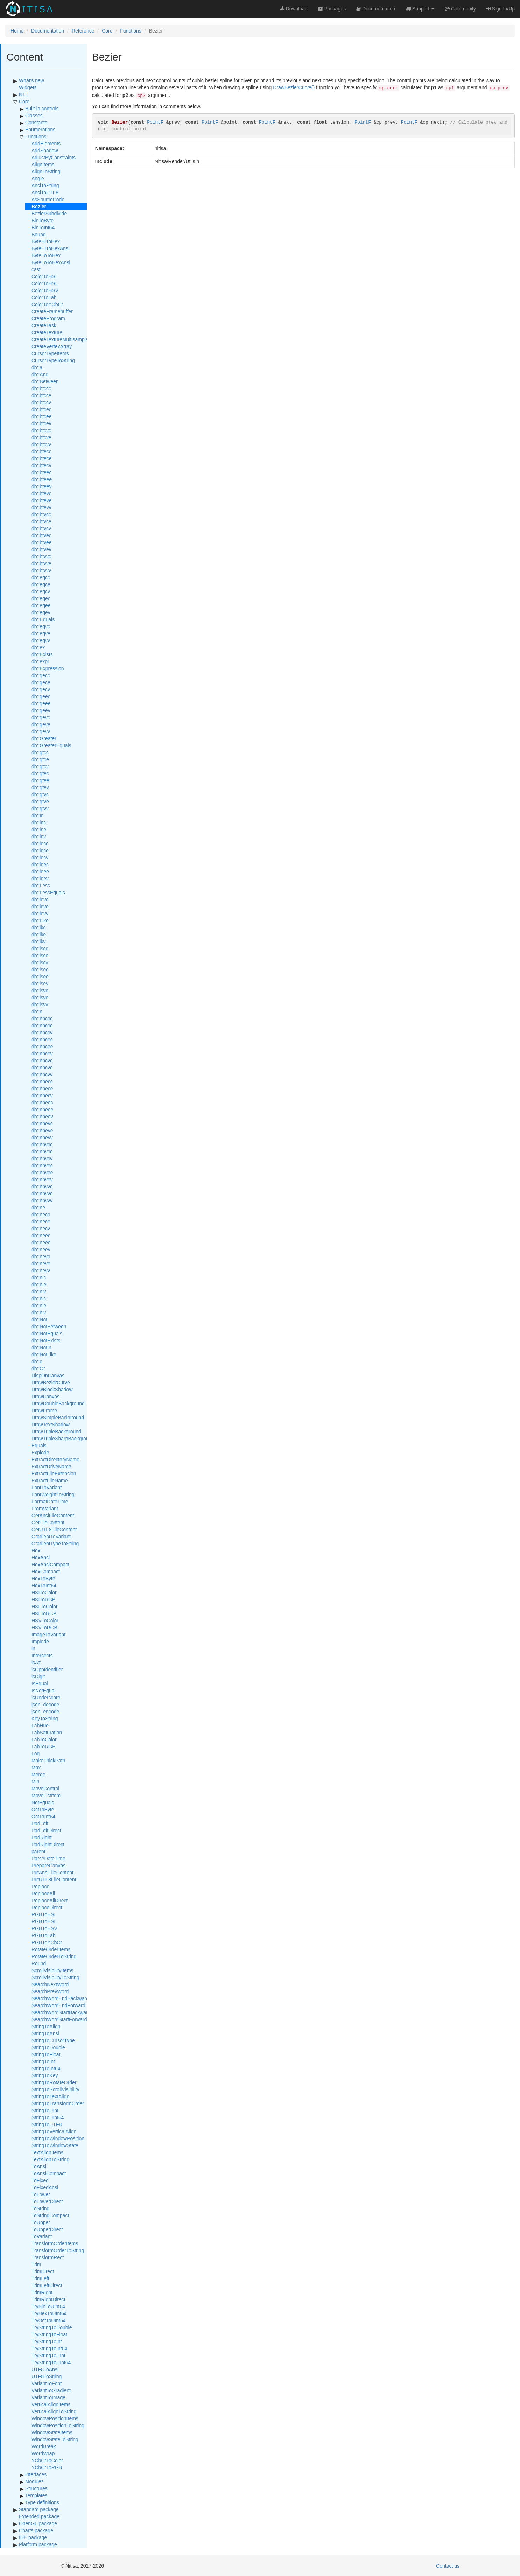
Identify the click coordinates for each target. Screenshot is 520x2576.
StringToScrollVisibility (55, 2089)
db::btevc (41, 493)
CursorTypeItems (50, 353)
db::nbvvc (41, 1186)
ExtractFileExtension (53, 1473)
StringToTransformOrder (57, 2103)
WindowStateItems (51, 2432)
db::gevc (40, 717)
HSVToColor (44, 1620)
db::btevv (41, 507)
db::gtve (40, 801)
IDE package (33, 2537)
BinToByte (42, 220)
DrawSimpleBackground (57, 1417)
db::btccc (41, 388)
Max (36, 1767)
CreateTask (43, 325)
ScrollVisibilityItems (52, 1970)
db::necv (40, 1228)
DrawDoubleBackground (58, 1403)
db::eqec (40, 598)
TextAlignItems (47, 2152)
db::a (36, 367)
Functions (130, 31)
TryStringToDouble (51, 2327)
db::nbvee (42, 1172)
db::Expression (47, 668)
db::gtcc (40, 752)
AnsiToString (45, 185)
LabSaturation (46, 1732)
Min (35, 1781)
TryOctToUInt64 (48, 2320)
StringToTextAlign (50, 2096)
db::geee (41, 703)
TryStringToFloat (49, 2334)
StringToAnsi (45, 2033)
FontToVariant (46, 1487)
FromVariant (44, 1508)
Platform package (38, 2544)
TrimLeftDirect (46, 2285)
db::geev (40, 710)
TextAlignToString (50, 2159)
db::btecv (41, 465)
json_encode (45, 1711)
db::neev (40, 1249)
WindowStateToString (54, 2439)
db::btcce (41, 395)
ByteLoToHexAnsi (50, 262)
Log (35, 1753)
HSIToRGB (43, 1599)
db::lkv (38, 941)
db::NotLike (43, 1354)
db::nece (40, 1221)
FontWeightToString (53, 1494)
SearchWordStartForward (59, 2019)
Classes (34, 115)
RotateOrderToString (53, 1956)
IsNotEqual (43, 1690)
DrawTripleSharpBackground (62, 1438)
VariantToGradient (51, 2390)
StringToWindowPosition (57, 2138)
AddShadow (44, 150)
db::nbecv (42, 1095)
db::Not (39, 1319)
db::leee (40, 871)
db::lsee (40, 976)
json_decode (45, 1704)
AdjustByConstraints (53, 157)
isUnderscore (45, 1697)
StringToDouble (48, 2047)
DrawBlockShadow (52, 1389)
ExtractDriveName (51, 1466)
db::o (36, 1361)
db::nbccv (41, 1032)
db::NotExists (45, 1340)
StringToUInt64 (47, 2117)
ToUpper (40, 2222)
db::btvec (41, 535)
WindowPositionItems (54, 2418)
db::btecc (41, 451)
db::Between (45, 381)
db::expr (40, 661)
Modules (34, 2481)
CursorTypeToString (53, 360)
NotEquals (42, 1802)
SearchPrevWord (50, 1991)
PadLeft (39, 1823)
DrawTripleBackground (56, 1431)
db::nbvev (42, 1179)
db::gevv (40, 731)
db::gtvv (40, 808)
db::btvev (41, 549)
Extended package (39, 2516)
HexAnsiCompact (50, 1564)
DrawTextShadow (50, 1424)
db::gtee (40, 780)
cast (36, 269)
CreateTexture (46, 332)
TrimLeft (40, 2278)
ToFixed (40, 2180)
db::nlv (38, 1312)
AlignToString (46, 171)
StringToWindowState (54, 2145)
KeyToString (44, 1718)
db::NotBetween (48, 1326)
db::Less (40, 885)
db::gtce (40, 759)
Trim (36, 2264)
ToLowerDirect (47, 2201)
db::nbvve (42, 1193)
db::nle (38, 1305)
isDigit (38, 1676)
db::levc (39, 899)
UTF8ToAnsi (44, 2369)
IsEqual (39, 1683)
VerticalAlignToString (53, 2411)
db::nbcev (42, 1053)
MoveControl (45, 1788)
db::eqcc (40, 577)
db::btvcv (41, 528)
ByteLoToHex (46, 255)
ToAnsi (38, 2166)
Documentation (47, 31)
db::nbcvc (41, 1060)
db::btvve (41, 563)
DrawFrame (44, 1410)
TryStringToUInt (48, 2355)
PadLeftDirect (46, 1830)
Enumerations (40, 129)
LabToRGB (43, 1746)
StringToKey (44, 2075)
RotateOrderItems (50, 1949)
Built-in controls (42, 108)
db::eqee (41, 605)
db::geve (40, 724)
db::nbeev (42, 1116)
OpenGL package (38, 2523)
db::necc (40, 1214)
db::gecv (40, 689)
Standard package (39, 2509)
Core (107, 31)
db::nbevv (42, 1137)
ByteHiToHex (45, 241)
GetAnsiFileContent (52, 1515)
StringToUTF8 (46, 2124)
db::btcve (41, 437)
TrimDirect (42, 2271)
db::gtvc (40, 794)
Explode (40, 1452)
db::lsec (39, 969)
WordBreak (43, 2446)
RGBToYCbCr (46, 1942)
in (33, 1648)
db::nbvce (42, 1151)
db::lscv (39, 962)
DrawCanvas (45, 1396)
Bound (38, 234)
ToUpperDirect (47, 2229)
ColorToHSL (44, 283)
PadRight (41, 1837)
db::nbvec (42, 1165)
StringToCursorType (53, 2040)
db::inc (38, 822)
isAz (36, 1662)
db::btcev (41, 423)
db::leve (40, 906)
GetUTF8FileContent (54, 1529)
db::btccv (41, 402)
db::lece (40, 850)
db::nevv (40, 1270)
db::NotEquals (46, 1333)
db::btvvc (41, 556)
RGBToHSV (44, 1928)
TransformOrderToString (57, 2250)
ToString (40, 2208)
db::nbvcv (41, 1158)
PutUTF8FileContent (53, 1879)
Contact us (447, 2566)
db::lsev (39, 983)
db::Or (38, 1368)
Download (294, 9)
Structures (36, 2488)
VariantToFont (46, 2383)
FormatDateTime (49, 1501)
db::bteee (41, 479)
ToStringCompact (50, 2215)
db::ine (38, 829)
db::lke (38, 934)
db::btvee (41, 542)
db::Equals (43, 619)
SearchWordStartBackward (61, 2012)
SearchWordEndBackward (60, 1998)
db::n (36, 1011)
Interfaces (36, 2474)
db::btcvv (41, 444)
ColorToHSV (44, 290)
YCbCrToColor (47, 2460)
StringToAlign (46, 2026)
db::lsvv (39, 1004)
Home (16, 31)
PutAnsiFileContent (52, 1872)
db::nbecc (42, 1081)
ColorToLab (44, 297)
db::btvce (41, 521)
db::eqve (40, 633)
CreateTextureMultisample (60, 339)
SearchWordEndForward (58, 2005)
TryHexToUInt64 (49, 2313)
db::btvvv (41, 570)
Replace (40, 1886)
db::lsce (39, 955)
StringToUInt (44, 2110)
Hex (35, 1550)
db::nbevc (42, 1123)
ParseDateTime (48, 1858)
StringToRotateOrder (53, 2082)
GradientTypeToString (55, 1543)
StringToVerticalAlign (53, 2131)
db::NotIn (41, 1347)
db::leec (40, 864)
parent (38, 1851)
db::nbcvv (41, 1074)
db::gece (40, 682)
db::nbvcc (41, 1144)
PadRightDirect (47, 1844)
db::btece (41, 458)
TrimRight (41, 2292)
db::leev (40, 878)
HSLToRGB (43, 1613)
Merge (38, 1774)
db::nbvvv (41, 1200)
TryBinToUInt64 (48, 2306)
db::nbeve (42, 1130)
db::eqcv (40, 591)
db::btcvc (41, 430)
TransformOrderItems (54, 2243)
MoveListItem (46, 1795)
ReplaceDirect (46, 1907)
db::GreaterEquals (51, 745)
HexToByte (43, 1578)
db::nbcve (42, 1067)
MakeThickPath (48, 1760)
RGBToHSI (43, 1914)
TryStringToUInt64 (51, 2362)
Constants (36, 122)
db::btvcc (41, 514)
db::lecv (39, 857)
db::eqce (40, 584)
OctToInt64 (43, 1816)
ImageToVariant (48, 1634)
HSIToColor (44, 1592)
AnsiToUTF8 (44, 192)
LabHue (40, 1725)
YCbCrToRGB (46, 2467)
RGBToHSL (44, 1921)
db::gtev (40, 787)
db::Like (40, 920)
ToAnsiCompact (48, 2173)
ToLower (40, 2194)
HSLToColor (44, 1606)
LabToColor (44, 1739)
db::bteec (41, 472)
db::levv (39, 913)
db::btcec (41, 409)
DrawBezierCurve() (294, 87)
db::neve (40, 1263)
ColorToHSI (44, 276)
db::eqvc (40, 626)
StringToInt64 (46, 2068)
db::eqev (40, 612)
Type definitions (42, 2502)
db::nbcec (42, 1039)
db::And (39, 374)
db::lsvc (39, 990)
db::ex (38, 647)
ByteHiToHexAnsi (50, 248)
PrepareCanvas (48, 1865)
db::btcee (41, 416)
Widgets (28, 87)
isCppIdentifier (47, 1669)
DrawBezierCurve (50, 1382)
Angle (37, 178)
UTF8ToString (46, 2376)
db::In (37, 815)
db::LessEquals (48, 892)
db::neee (41, 1242)
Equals (39, 1445)
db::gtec (40, 773)
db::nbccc (41, 1018)
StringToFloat (45, 2054)
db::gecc (40, 675)
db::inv (38, 836)
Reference (83, 31)
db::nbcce (42, 1025)
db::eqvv (40, 640)
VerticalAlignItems (50, 2404)
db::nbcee (42, 1046)
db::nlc (38, 1298)
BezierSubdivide (49, 213)
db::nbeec (42, 1102)
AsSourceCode (47, 199)
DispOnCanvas (47, 1375)
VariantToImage (48, 2397)
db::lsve (39, 997)
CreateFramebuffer (52, 311)
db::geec (40, 696)
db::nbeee (42, 1109)
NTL (23, 94)
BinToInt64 (43, 227)
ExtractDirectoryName (55, 1459)
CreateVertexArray (51, 346)
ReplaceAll (43, 1893)
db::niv (38, 1291)
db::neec (40, 1235)
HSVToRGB (44, 1627)
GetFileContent (47, 1522)
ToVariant (41, 2236)
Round (38, 1963)
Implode (40, 1641)
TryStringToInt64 (49, 2348)
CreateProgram (48, 318)
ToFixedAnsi (44, 2187)
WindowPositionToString (57, 2425)
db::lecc (39, 843)
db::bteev (41, 486)
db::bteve (41, 500)
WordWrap (43, 2453)
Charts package (36, 2530)
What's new (31, 80)
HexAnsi (40, 1557)
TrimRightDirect (48, 2299)
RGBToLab (43, 1935)
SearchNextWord (50, 1984)
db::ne (38, 1207)
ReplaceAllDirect (49, 1900)
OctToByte (42, 1809)
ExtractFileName (49, 1480)
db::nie (38, 1284)
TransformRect (47, 2257)
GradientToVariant (51, 1536)
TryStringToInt (46, 2341)
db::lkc (38, 927)
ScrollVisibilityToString (55, 1977)
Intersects (42, 1655)
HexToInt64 (43, 1585)
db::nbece (42, 1088)
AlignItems (42, 164)
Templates (36, 2495)
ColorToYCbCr (47, 304)
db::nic (38, 1277)
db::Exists (42, 654)
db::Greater (43, 738)
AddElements (46, 143)
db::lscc (39, 948)
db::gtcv (40, 766)
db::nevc (40, 1256)
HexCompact (45, 1571)
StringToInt (43, 2061)
